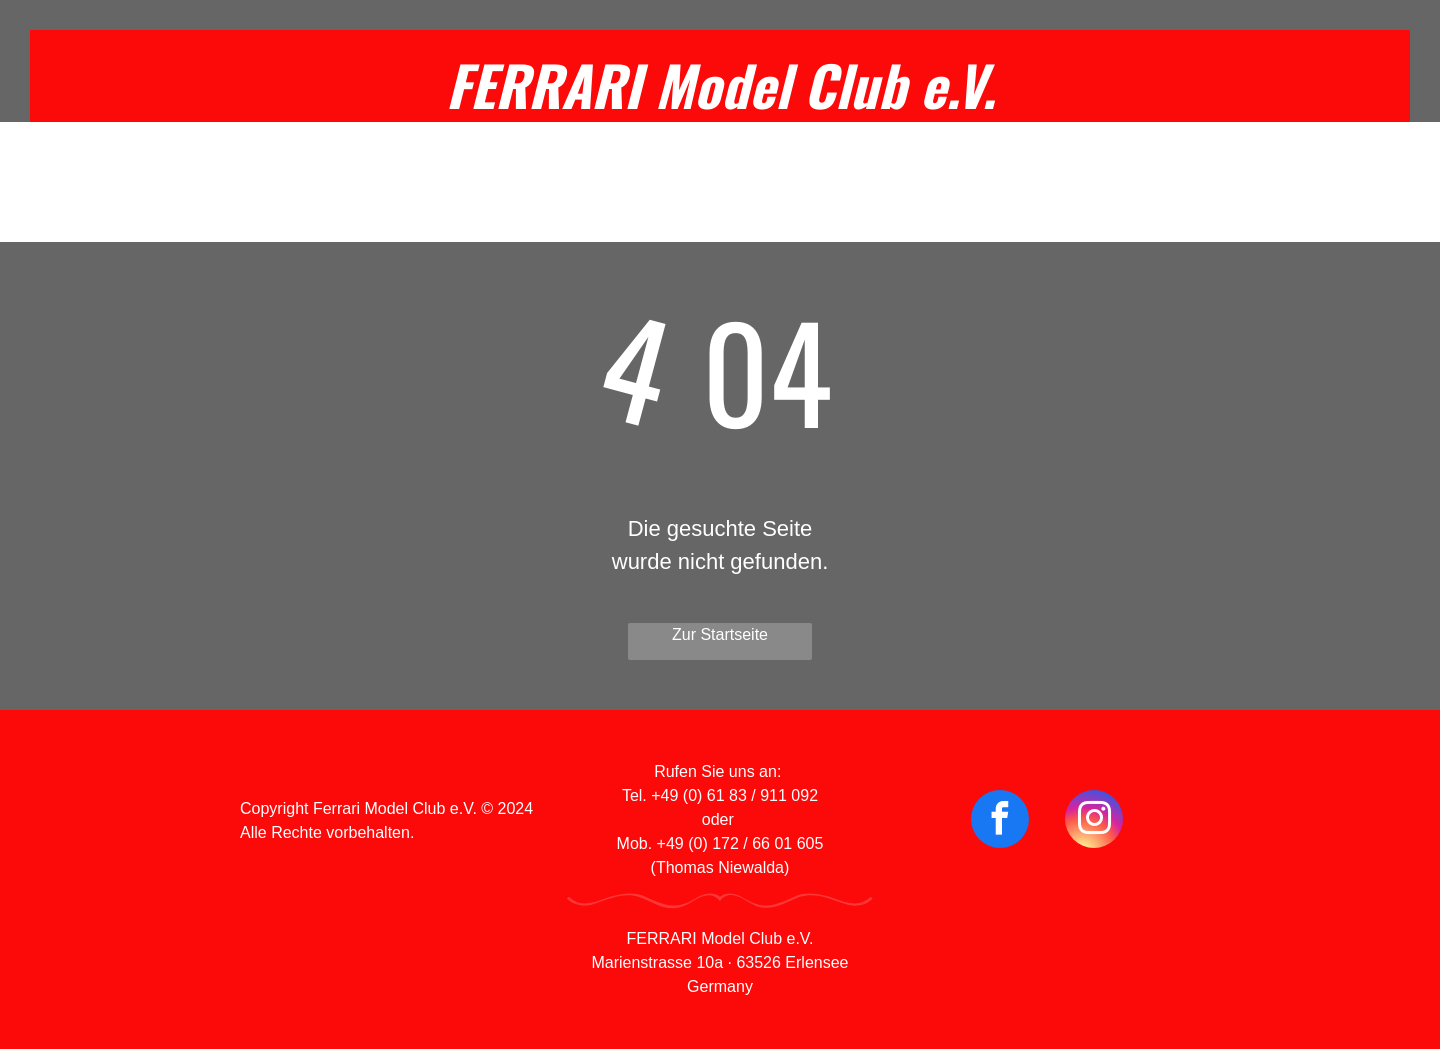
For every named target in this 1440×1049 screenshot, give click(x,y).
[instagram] (1094, 821)
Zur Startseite (720, 634)
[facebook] (1000, 821)
